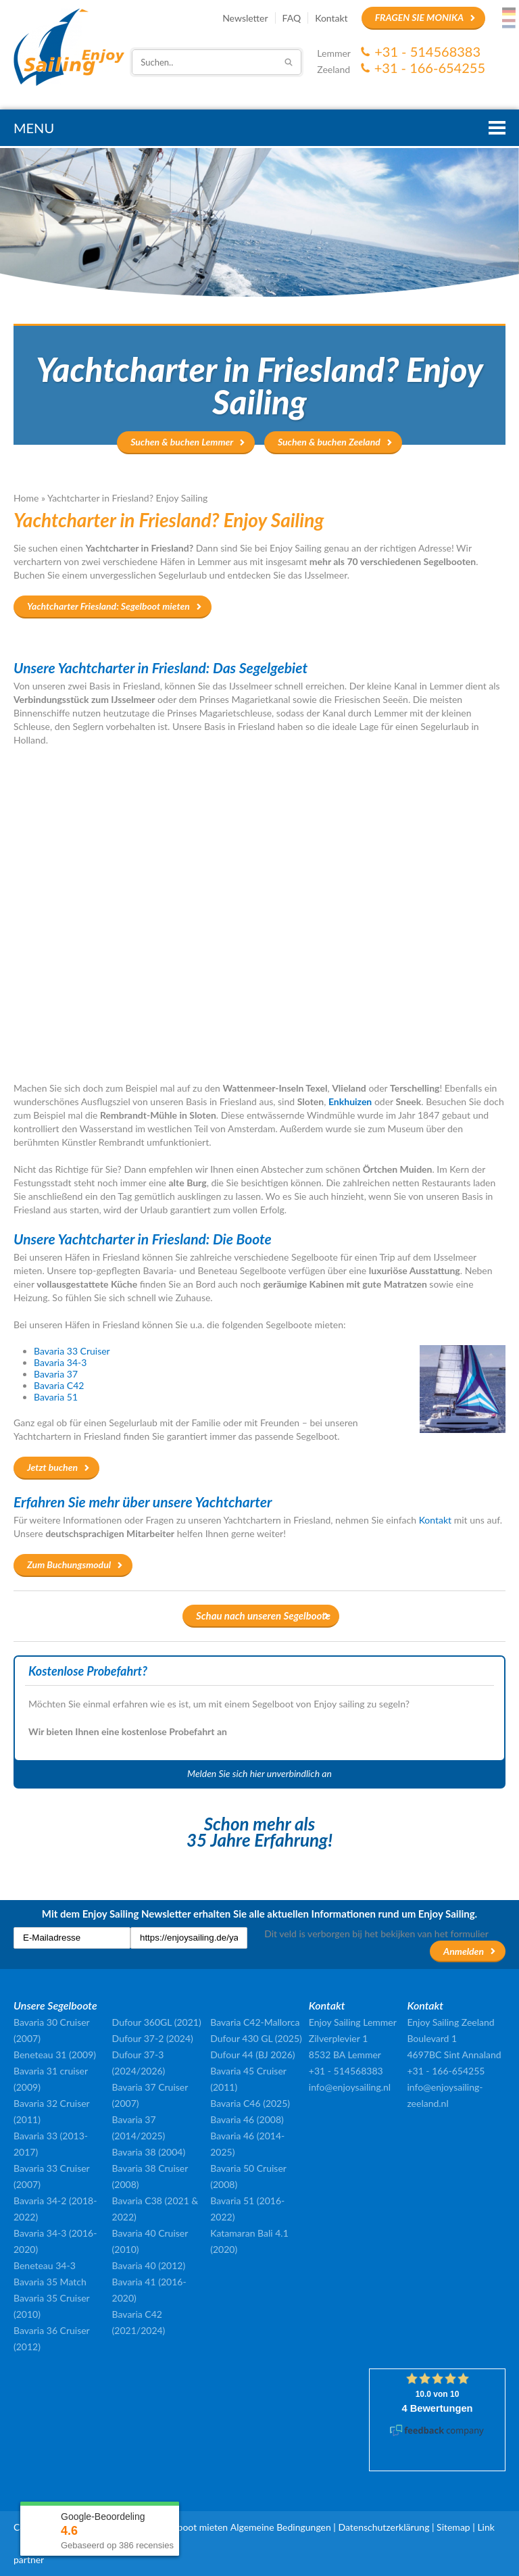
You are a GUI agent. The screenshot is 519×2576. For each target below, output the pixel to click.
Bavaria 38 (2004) (149, 2152)
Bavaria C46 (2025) (250, 2103)
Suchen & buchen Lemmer (181, 441)
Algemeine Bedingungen (280, 2527)
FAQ (291, 18)
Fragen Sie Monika (419, 17)
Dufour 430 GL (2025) (256, 2038)
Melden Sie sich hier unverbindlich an (259, 1773)
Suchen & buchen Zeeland (329, 441)
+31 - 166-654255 (429, 67)
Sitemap (453, 2527)
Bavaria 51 (56, 1397)
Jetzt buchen (52, 1467)
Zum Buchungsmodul (69, 1564)
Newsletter (245, 18)
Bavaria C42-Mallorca (254, 2022)
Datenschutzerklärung (383, 2527)
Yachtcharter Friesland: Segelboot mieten (108, 606)
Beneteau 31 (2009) (55, 2054)
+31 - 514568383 (427, 51)
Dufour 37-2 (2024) (152, 2038)
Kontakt (331, 18)
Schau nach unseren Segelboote (263, 1615)
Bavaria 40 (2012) (149, 2265)
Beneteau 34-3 (45, 2265)
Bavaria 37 (56, 1374)
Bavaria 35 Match (50, 2281)
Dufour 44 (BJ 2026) (252, 2054)
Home (26, 498)
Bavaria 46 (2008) (247, 2119)
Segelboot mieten (191, 2527)
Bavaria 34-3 (60, 1362)
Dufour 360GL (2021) (156, 2022)
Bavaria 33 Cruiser (72, 1351)
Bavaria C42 (59, 1385)
